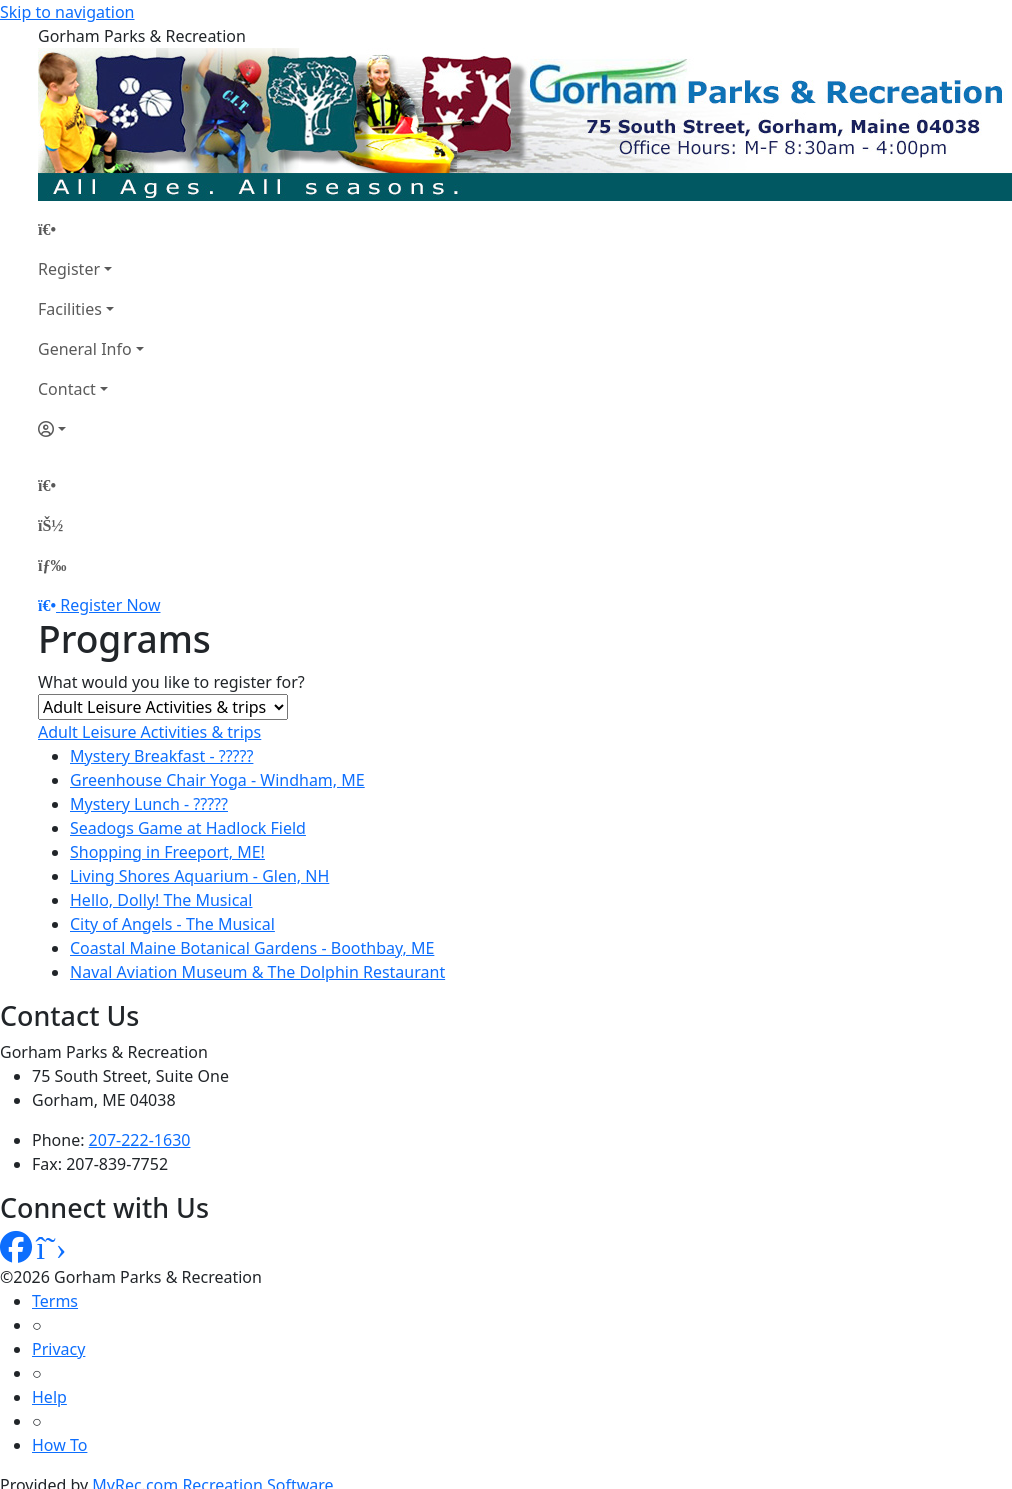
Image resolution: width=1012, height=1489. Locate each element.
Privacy (58, 1349)
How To (59, 1445)
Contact (67, 389)
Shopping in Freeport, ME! (167, 852)
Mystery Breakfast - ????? (161, 756)
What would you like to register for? (171, 682)
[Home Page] (91, 229)
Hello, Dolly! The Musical (161, 900)
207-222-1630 (140, 1140)
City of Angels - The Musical (172, 924)
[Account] (91, 429)
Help (49, 1397)
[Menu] (52, 565)
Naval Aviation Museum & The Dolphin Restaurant (257, 972)
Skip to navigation (67, 12)
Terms (55, 1301)
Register (69, 269)
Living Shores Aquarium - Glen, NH (199, 876)
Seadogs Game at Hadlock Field (188, 828)
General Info (85, 349)
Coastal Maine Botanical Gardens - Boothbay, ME (252, 948)
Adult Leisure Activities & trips (149, 732)
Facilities (70, 309)
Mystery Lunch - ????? (149, 804)
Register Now (110, 605)
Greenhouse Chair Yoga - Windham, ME (217, 780)
